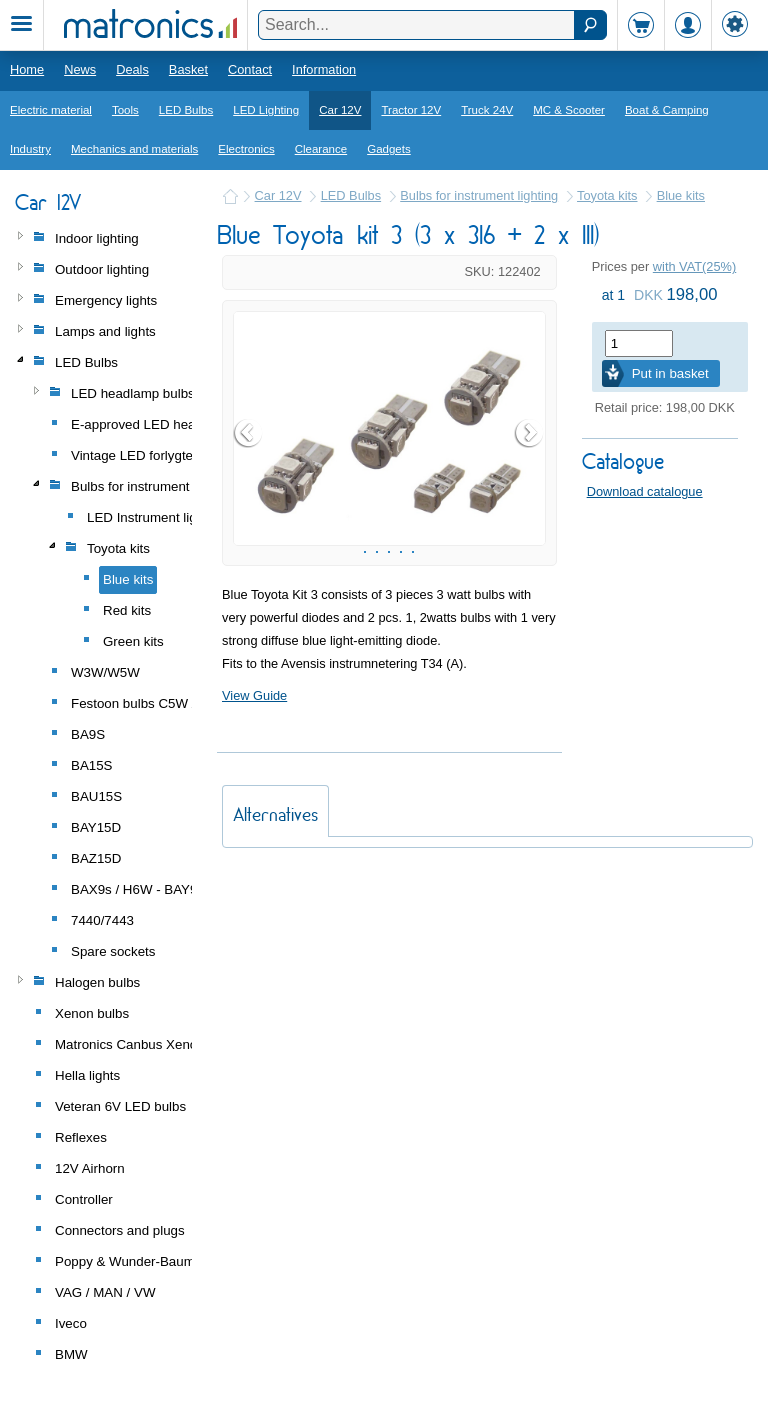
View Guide (254, 809)
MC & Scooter (569, 110)
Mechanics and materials (134, 149)
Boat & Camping (667, 110)
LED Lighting (266, 110)
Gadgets (389, 149)
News (80, 69)
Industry (30, 149)
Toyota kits (607, 195)
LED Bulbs (186, 110)
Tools (125, 110)
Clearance (321, 149)
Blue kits (681, 195)
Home (27, 69)
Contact (250, 69)
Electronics (246, 149)
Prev (249, 490)
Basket (188, 69)
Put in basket (670, 373)
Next (530, 490)
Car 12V (340, 110)
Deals (132, 69)
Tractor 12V (411, 110)
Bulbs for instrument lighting (479, 195)
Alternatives (275, 928)
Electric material (51, 110)
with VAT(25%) (694, 266)
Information (324, 69)
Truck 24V (487, 110)
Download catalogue (645, 491)
